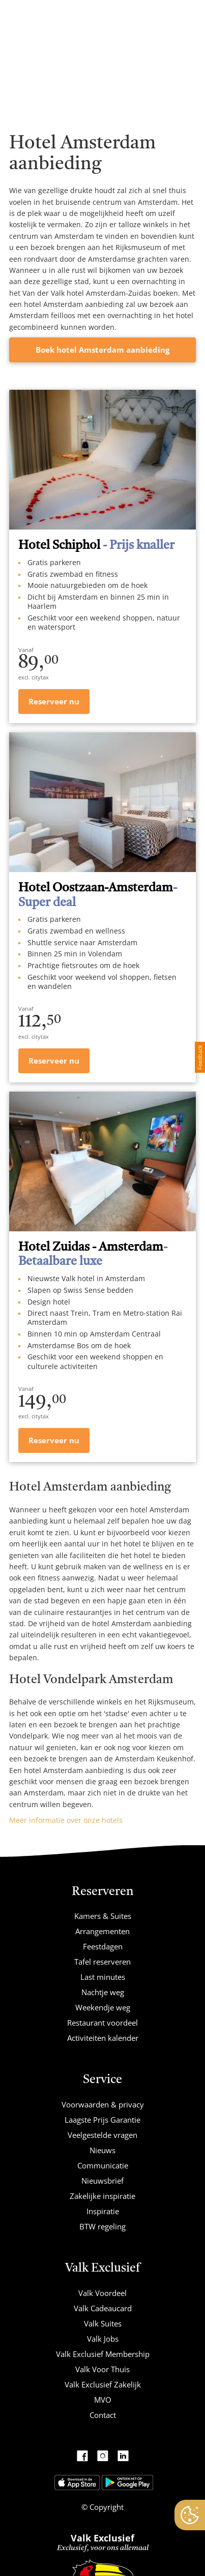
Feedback (199, 1057)
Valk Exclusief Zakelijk (103, 2384)
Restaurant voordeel (102, 2023)
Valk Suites (103, 2323)
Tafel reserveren (102, 1962)
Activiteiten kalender (102, 2038)
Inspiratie (102, 2211)
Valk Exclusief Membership (103, 2354)
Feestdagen (103, 1946)
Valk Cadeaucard (103, 2308)
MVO (102, 2400)
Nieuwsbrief (102, 2181)
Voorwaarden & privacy (103, 2104)
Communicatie (102, 2165)
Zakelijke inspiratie (102, 2196)
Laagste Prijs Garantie (102, 2120)
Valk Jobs (103, 2339)
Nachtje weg (102, 1992)
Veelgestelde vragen (102, 2135)
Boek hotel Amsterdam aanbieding (102, 350)
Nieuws (102, 2150)
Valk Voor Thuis (102, 2369)
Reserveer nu (53, 701)
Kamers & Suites (102, 1916)
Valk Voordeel (102, 2293)
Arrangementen (102, 1931)
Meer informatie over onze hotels (66, 1820)
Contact (103, 2415)
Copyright (105, 2507)
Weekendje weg (102, 2007)
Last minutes (102, 1977)
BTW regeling (102, 2226)
